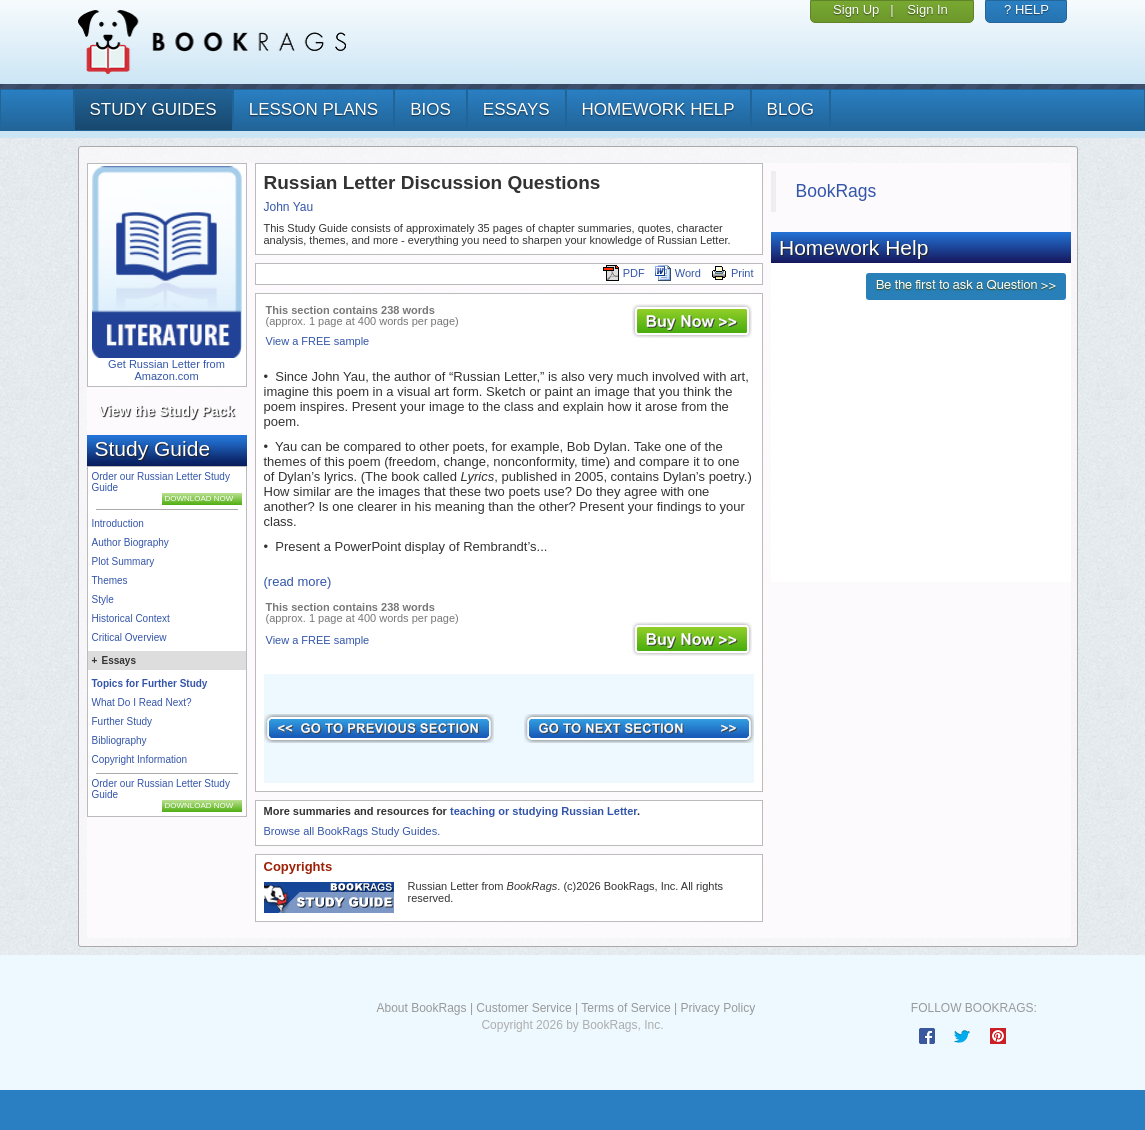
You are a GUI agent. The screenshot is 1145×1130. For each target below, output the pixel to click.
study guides (153, 109)
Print (732, 273)
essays (516, 109)
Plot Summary (123, 561)
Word (678, 273)
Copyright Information (140, 759)
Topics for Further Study (150, 683)
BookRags (836, 191)
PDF (624, 273)
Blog (790, 109)
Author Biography (130, 542)
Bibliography (119, 740)
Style (103, 599)
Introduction (118, 523)
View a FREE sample (318, 341)
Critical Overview (129, 637)
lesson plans (313, 109)
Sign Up (856, 9)
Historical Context (131, 618)
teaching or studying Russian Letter (543, 811)
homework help (658, 109)
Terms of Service (625, 1008)
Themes (110, 580)
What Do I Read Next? (142, 702)
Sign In (927, 9)
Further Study (122, 721)
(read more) (298, 581)
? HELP (1026, 9)
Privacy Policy (717, 1008)
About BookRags (421, 1008)
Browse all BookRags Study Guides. (352, 831)
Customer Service (523, 1008)
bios (430, 109)
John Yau (289, 207)
